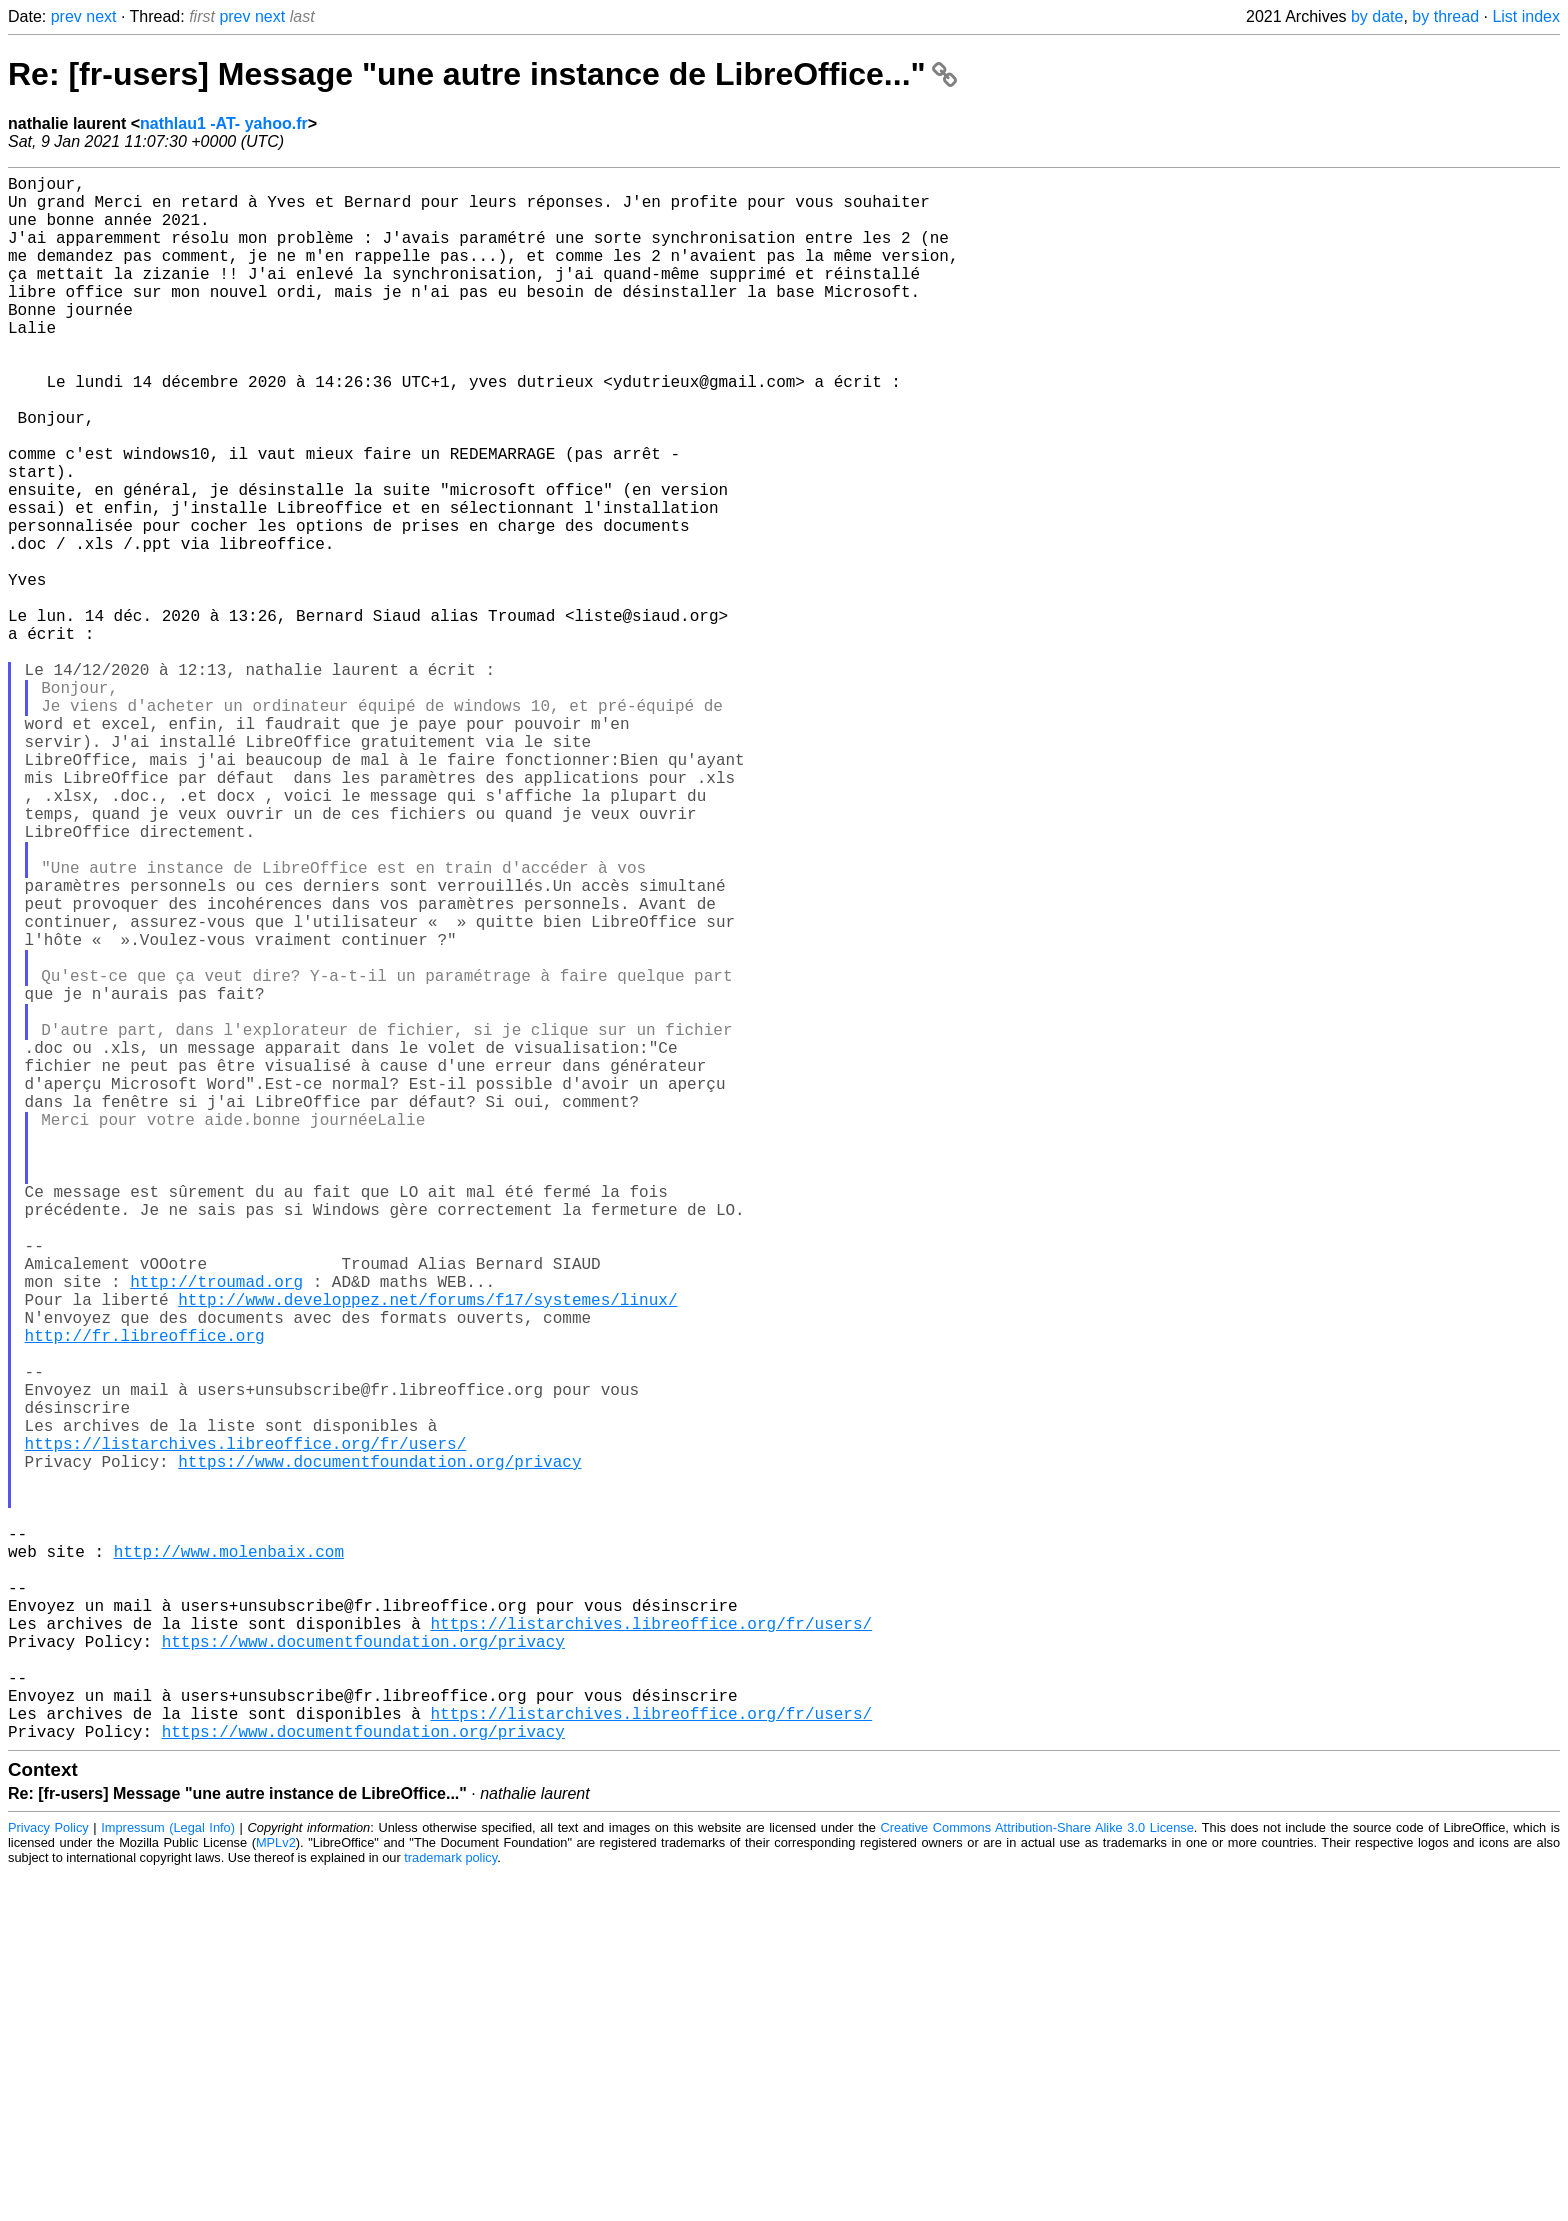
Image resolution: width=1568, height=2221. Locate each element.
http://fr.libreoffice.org (145, 1595)
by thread (1445, 16)
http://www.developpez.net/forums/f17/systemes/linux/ (427, 1551)
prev (66, 16)
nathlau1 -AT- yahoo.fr (224, 123)
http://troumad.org (216, 1529)
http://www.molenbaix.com (229, 1859)
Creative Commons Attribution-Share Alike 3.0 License (1037, 2175)
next (101, 16)
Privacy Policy (48, 2175)
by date (1377, 16)
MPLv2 (276, 2190)
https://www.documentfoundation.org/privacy (379, 1749)
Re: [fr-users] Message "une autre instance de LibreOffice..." (482, 74)
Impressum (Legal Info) (168, 2175)
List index (1526, 16)
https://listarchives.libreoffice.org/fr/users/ (246, 1727)
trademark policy (450, 2205)
